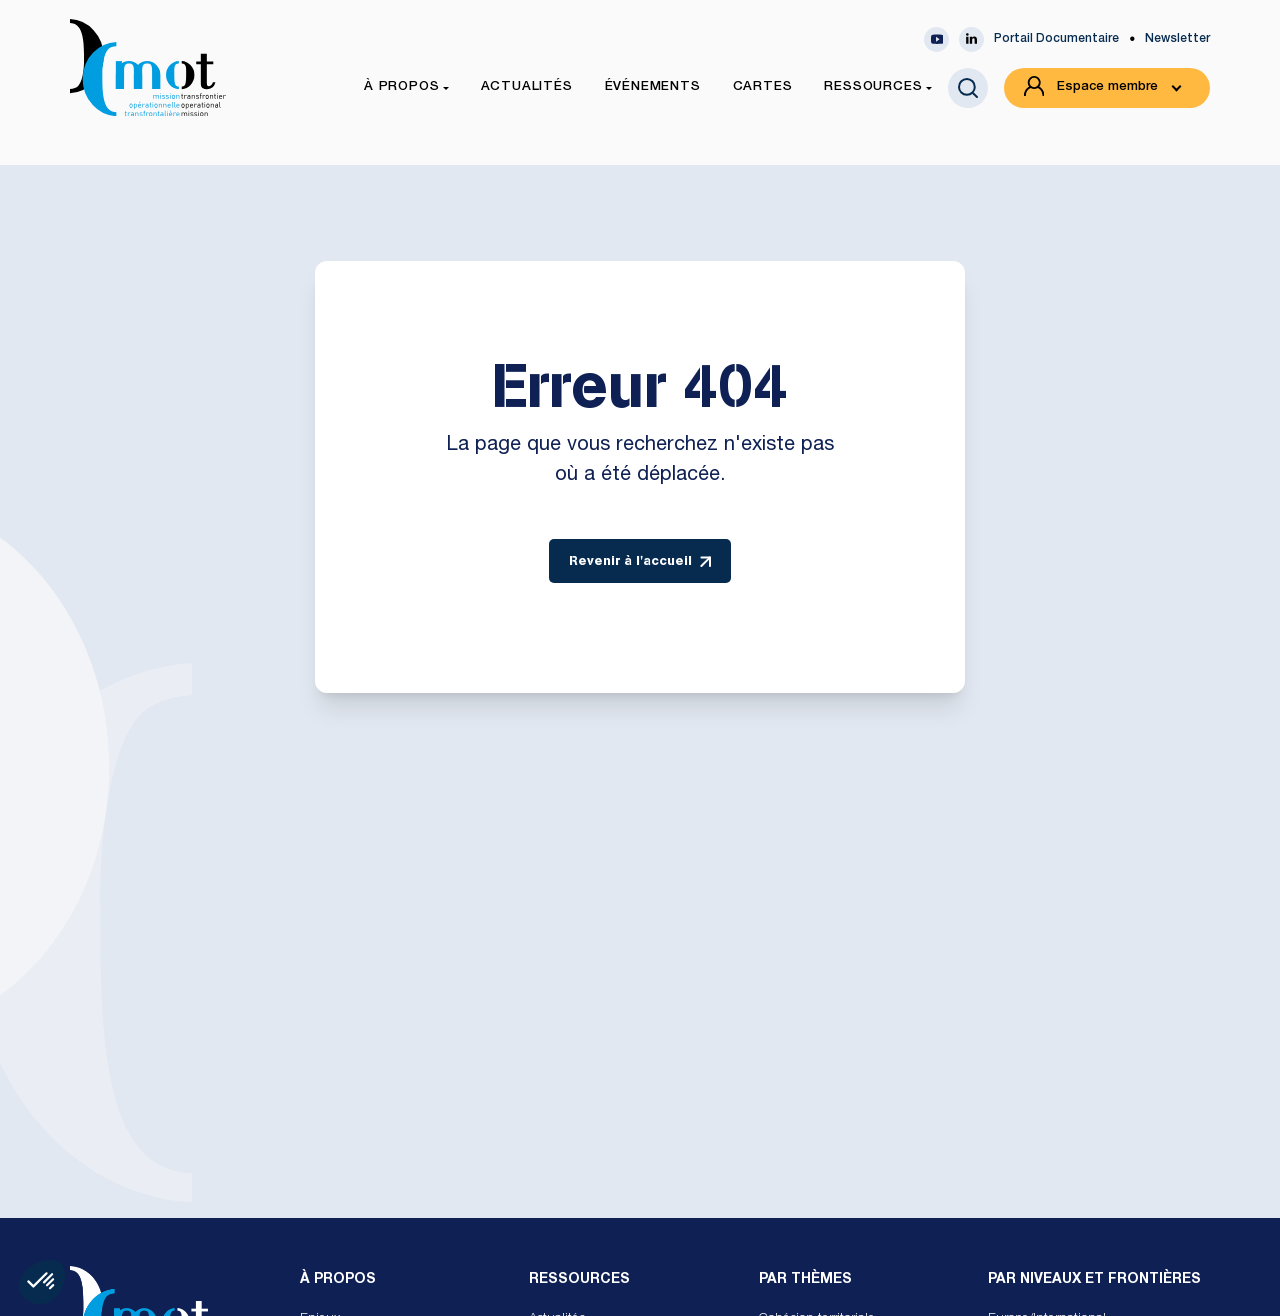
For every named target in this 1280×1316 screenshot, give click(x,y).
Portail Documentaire (1056, 39)
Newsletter (1177, 39)
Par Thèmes (805, 1280)
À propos (338, 1280)
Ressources (579, 1280)
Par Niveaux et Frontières (1094, 1280)
